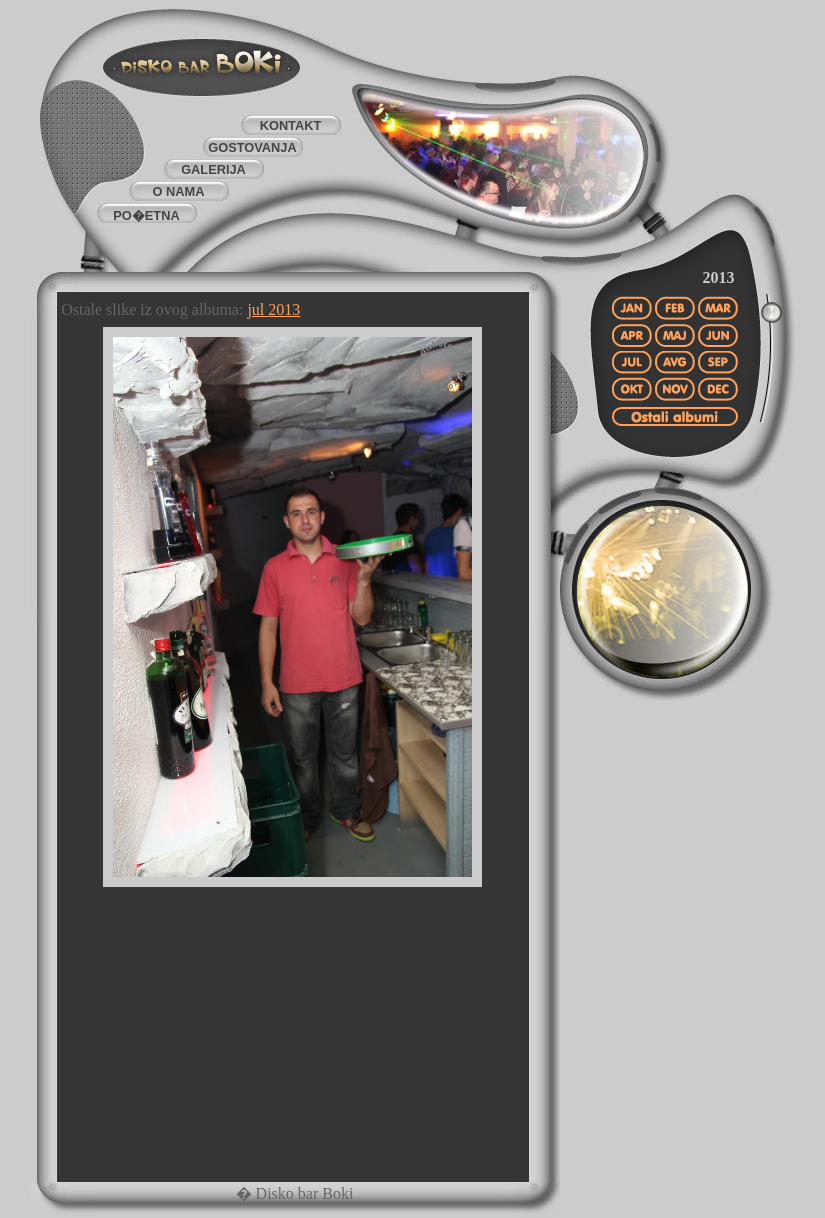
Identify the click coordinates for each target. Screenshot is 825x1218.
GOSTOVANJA (252, 147)
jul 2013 (273, 309)
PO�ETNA (146, 215)
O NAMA (179, 191)
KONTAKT (291, 125)
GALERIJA (213, 169)
